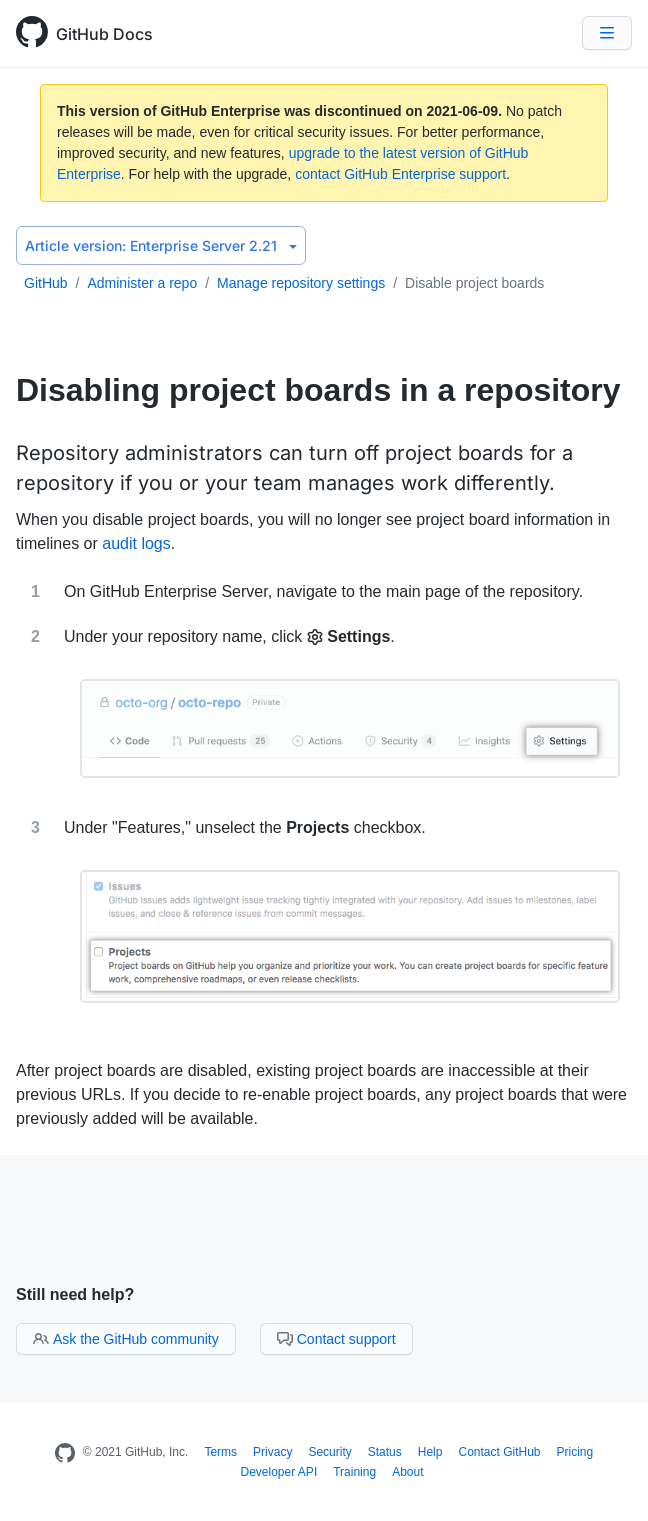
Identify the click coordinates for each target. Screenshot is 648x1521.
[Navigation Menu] (607, 33)
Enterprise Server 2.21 (161, 245)
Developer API (279, 1472)
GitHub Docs (104, 34)
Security (329, 1452)
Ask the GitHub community (126, 1339)
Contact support (336, 1339)
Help (430, 1452)
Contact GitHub (499, 1452)
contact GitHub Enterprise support (400, 174)
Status (385, 1452)
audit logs (136, 543)
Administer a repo (142, 283)
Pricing (575, 1452)
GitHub (46, 283)
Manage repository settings (301, 283)
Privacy (272, 1452)
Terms (220, 1452)
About (407, 1472)
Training (354, 1472)
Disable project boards (474, 283)
